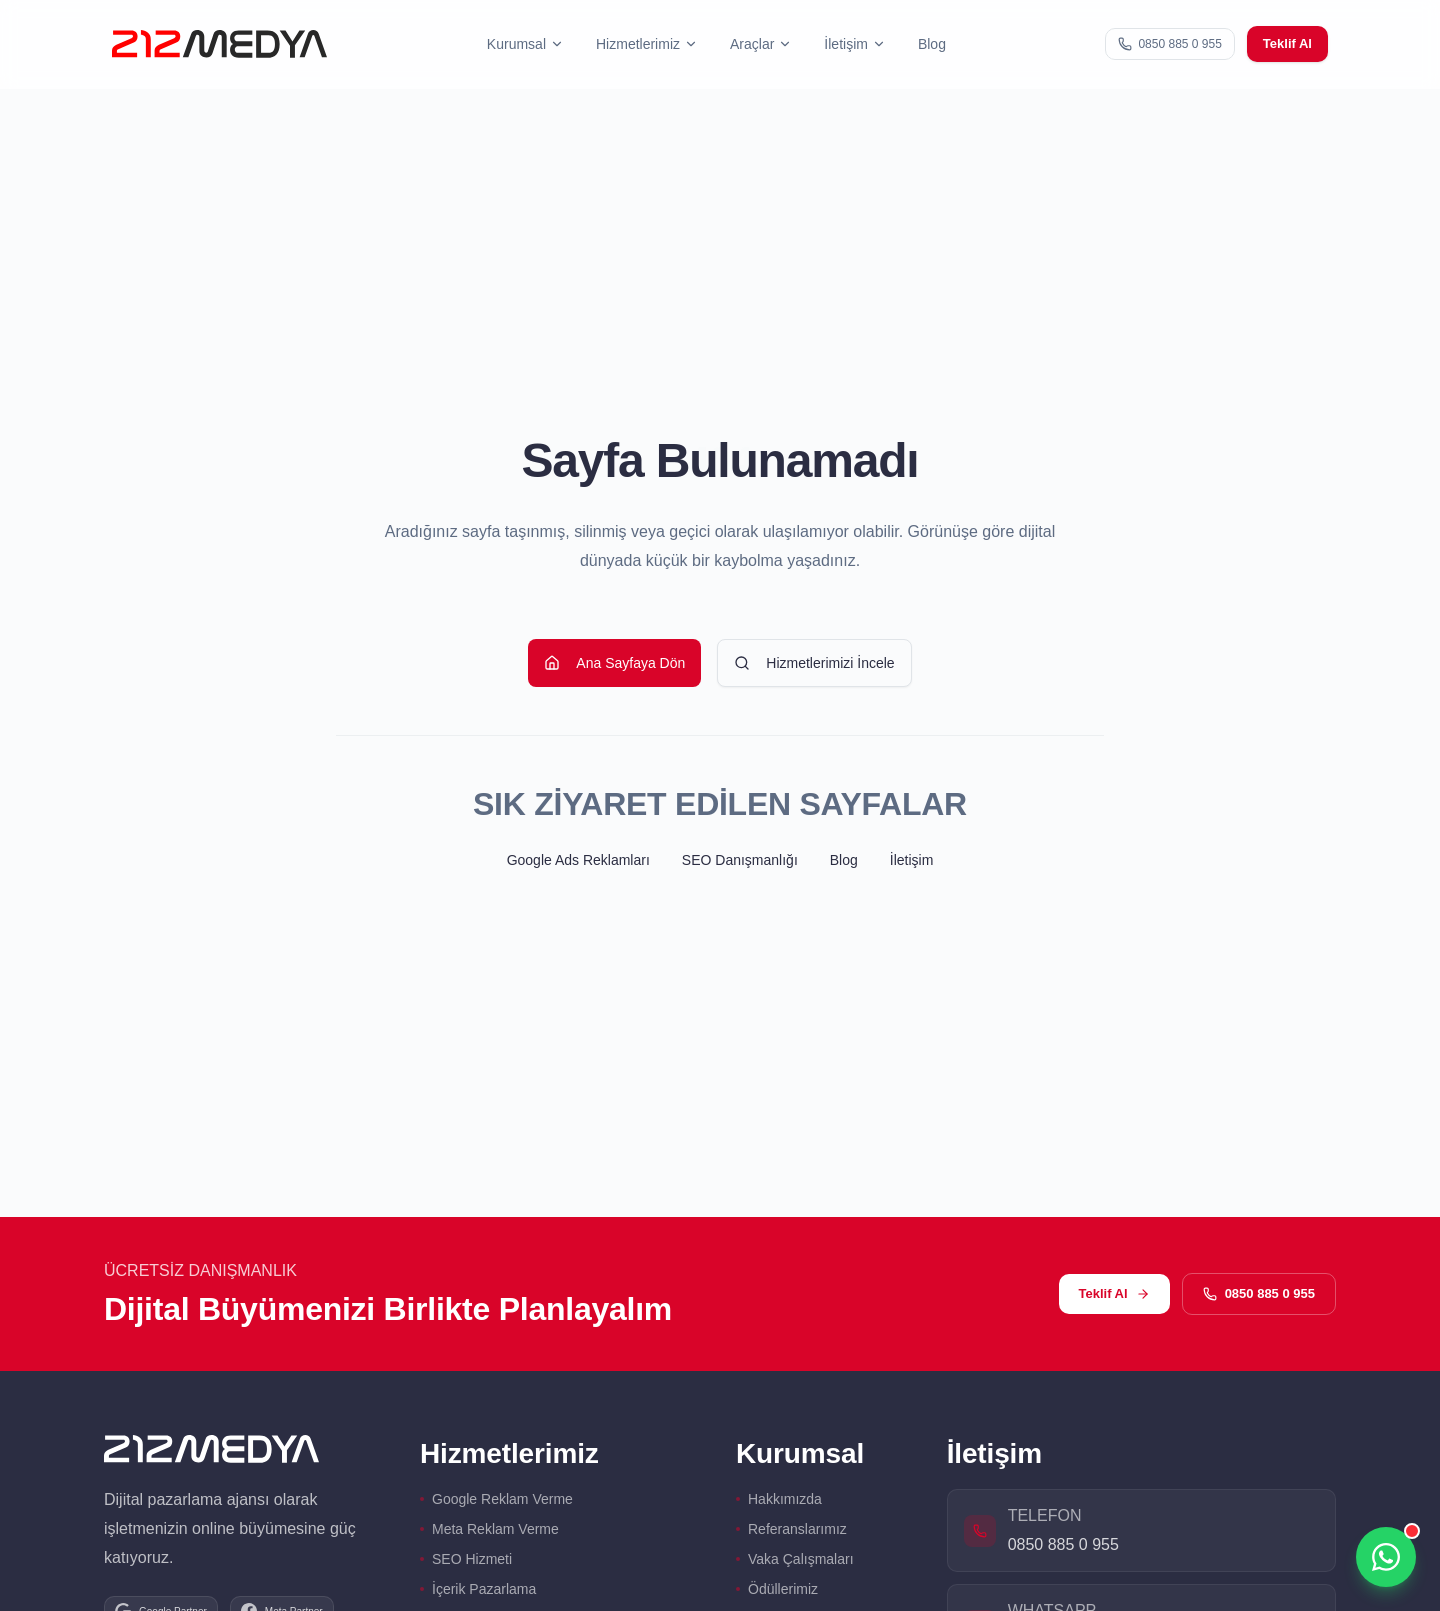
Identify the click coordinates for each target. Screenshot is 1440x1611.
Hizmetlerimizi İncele (814, 663)
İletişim (912, 860)
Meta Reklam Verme (489, 1529)
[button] (525, 44)
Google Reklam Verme (496, 1499)
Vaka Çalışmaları (795, 1559)
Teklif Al (1287, 43)
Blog (932, 44)
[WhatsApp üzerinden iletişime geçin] (1386, 1557)
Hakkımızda (779, 1499)
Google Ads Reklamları (578, 860)
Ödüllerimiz (777, 1589)
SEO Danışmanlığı (740, 860)
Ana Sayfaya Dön (614, 663)
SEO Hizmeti (466, 1559)
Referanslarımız (791, 1529)
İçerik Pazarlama (478, 1589)
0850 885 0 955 (1259, 1293)
